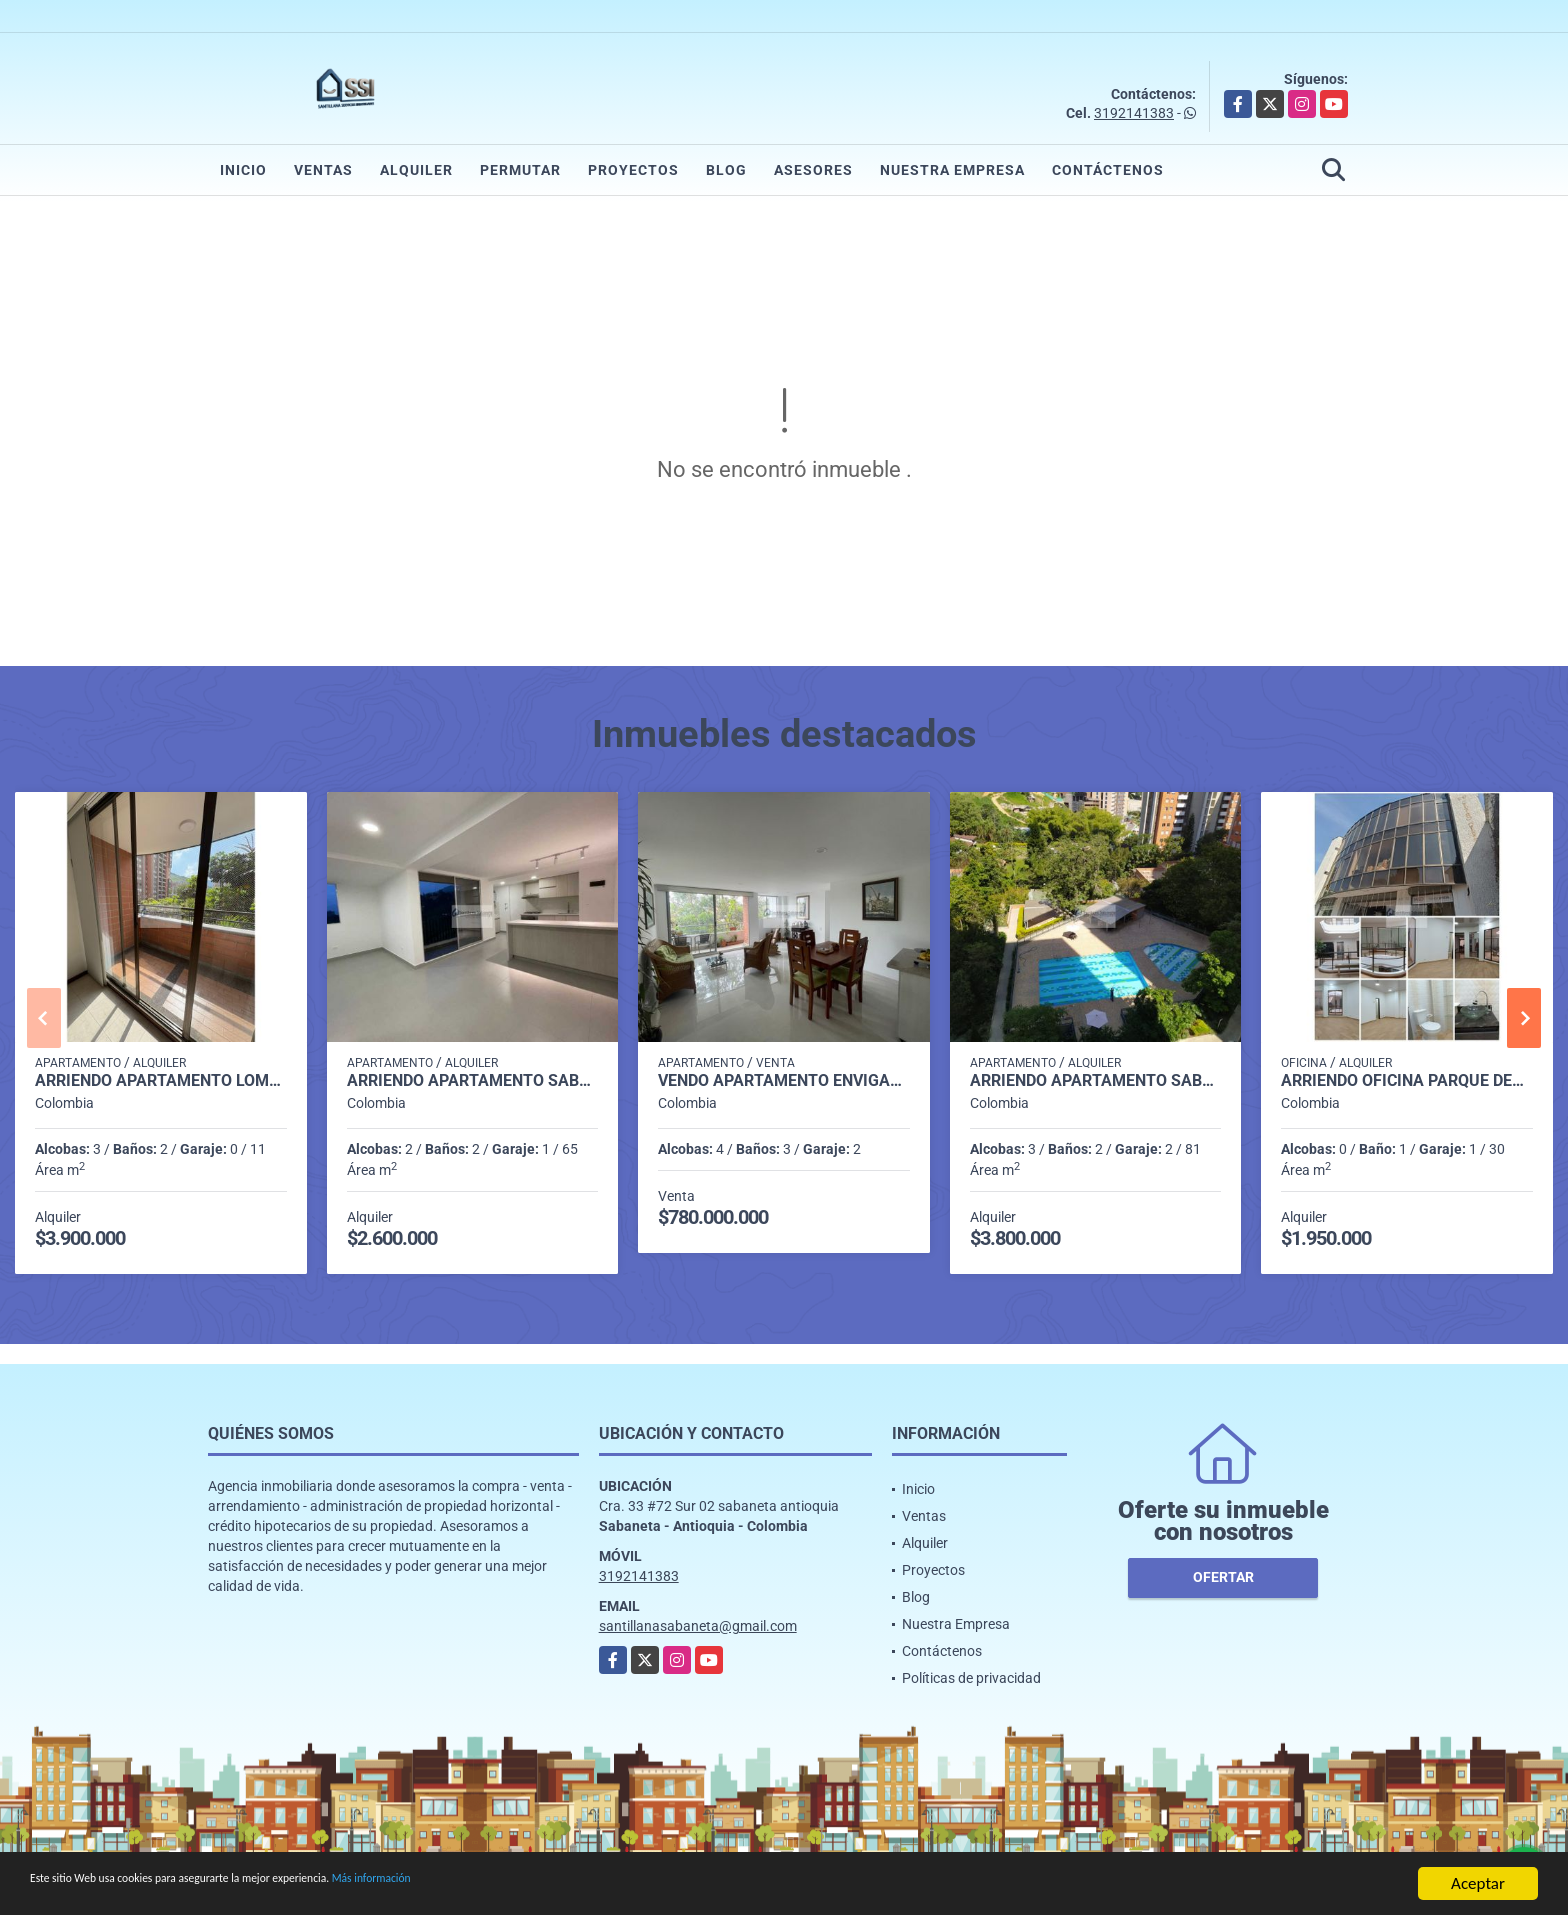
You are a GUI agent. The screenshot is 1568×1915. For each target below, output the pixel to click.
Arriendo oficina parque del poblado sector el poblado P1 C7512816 (1407, 1081)
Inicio (243, 170)
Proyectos (633, 170)
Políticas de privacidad (971, 1678)
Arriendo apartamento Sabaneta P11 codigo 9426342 (1096, 1081)
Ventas (323, 170)
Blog (726, 170)
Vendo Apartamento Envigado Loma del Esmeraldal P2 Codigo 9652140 (784, 1081)
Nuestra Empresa (952, 170)
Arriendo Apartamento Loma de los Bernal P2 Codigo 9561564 (161, 1081)
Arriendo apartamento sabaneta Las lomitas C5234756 (473, 1081)
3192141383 (1134, 113)
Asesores (813, 170)
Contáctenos (1108, 170)
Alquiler (416, 170)
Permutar (520, 170)
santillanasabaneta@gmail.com (698, 1626)
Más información (533, 1886)
